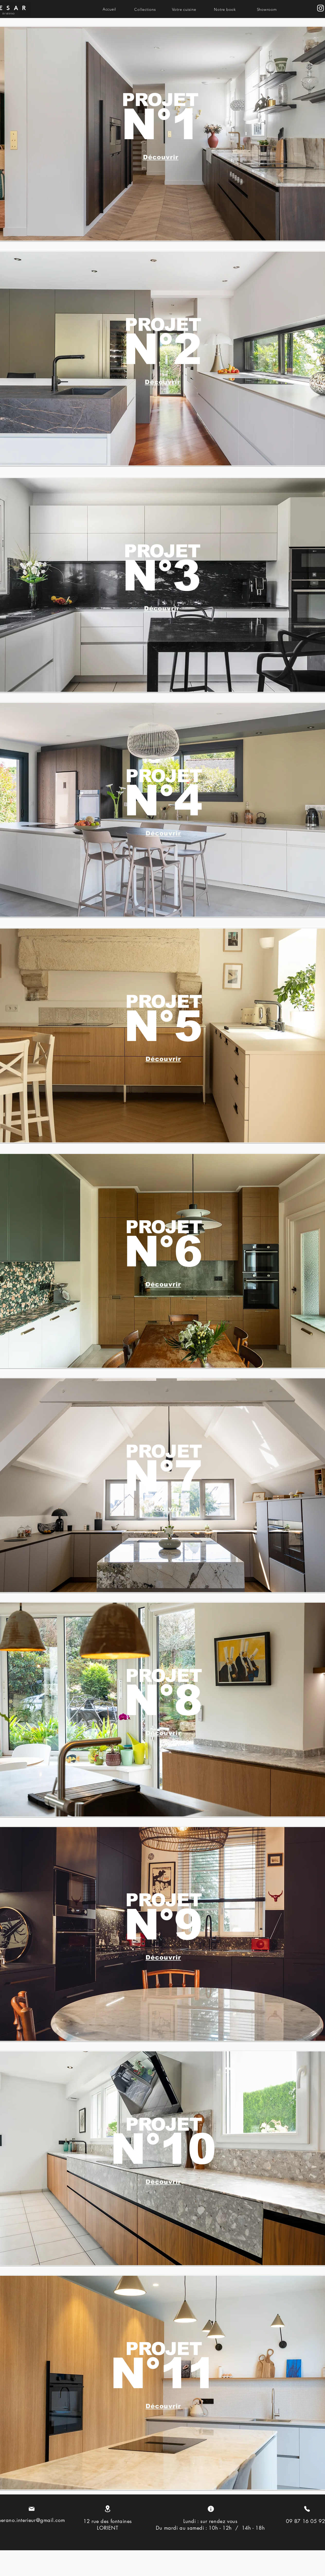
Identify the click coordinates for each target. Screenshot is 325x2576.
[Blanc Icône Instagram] (320, 8)
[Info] (211, 2509)
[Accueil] (109, 9)
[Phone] (307, 2509)
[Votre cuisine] (184, 9)
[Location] (107, 2509)
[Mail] (31, 2509)
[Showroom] (266, 9)
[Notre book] (225, 9)
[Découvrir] (161, 157)
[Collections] (145, 9)
